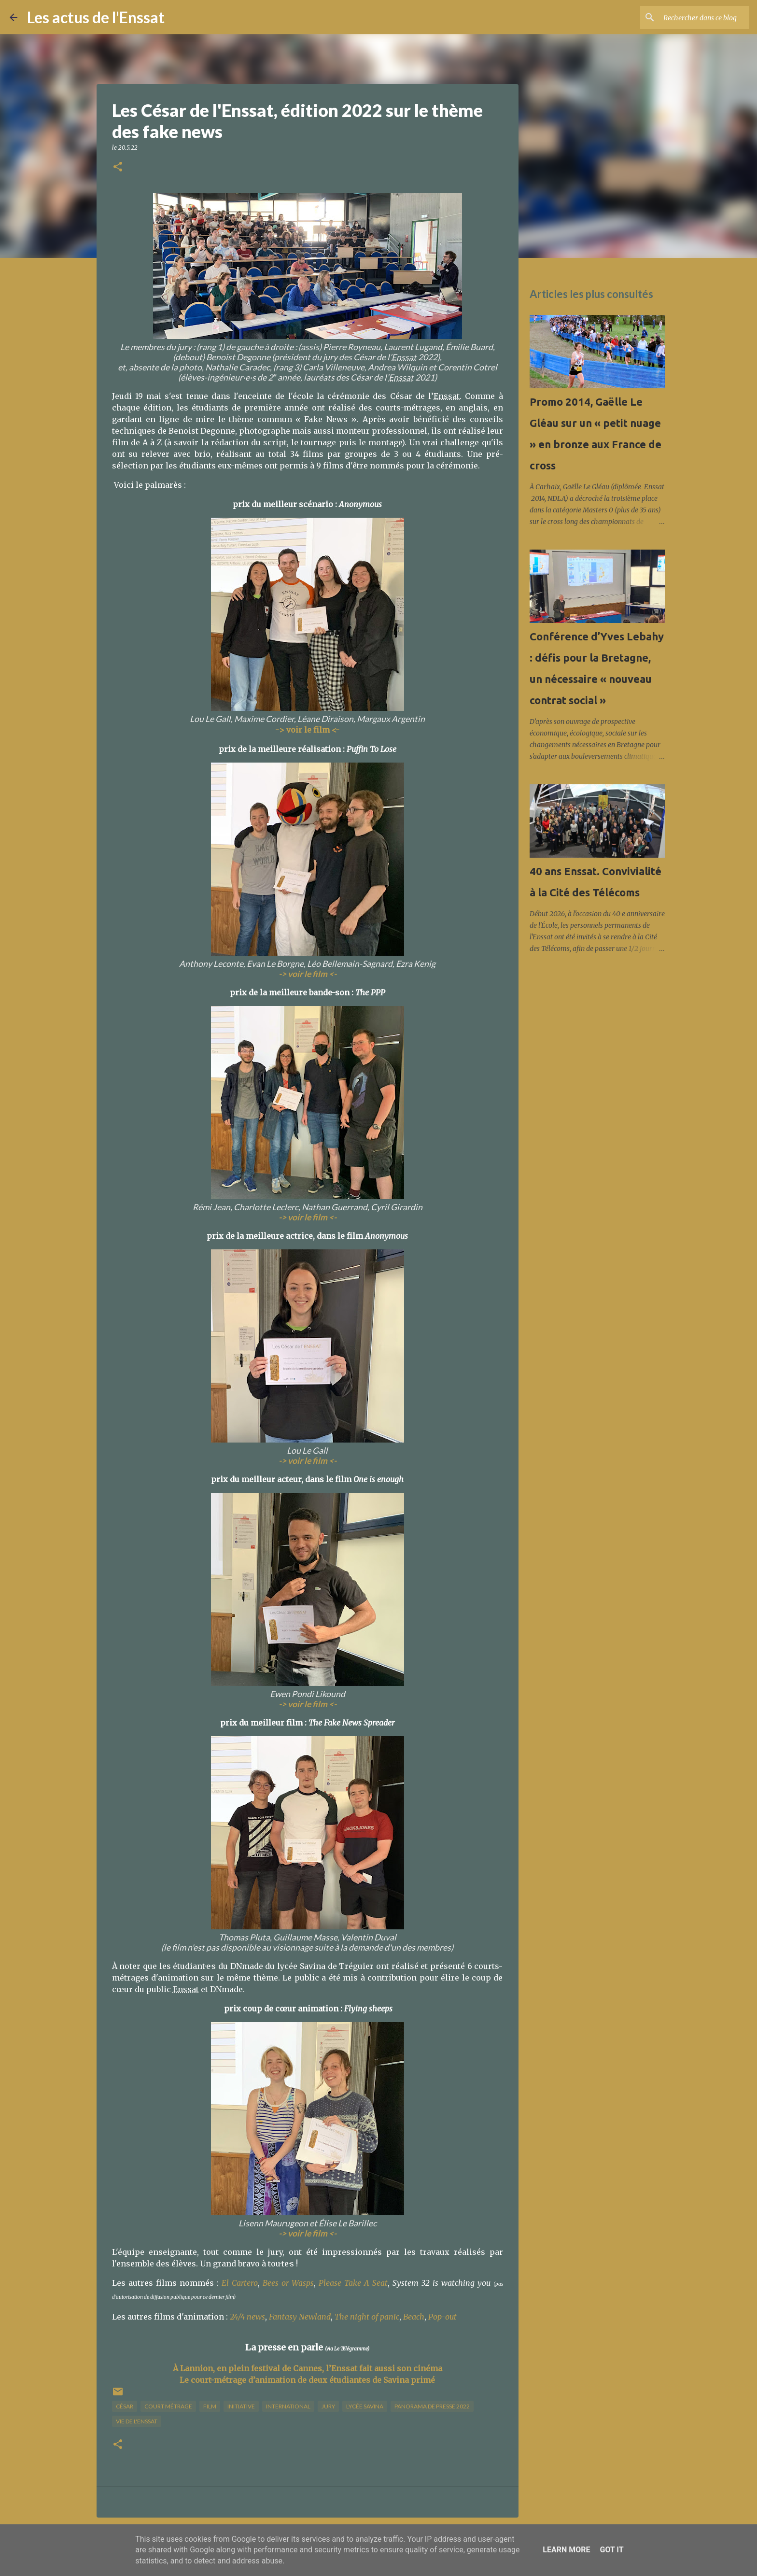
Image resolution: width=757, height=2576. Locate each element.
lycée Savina (364, 2406)
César (124, 2406)
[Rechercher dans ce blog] (698, 17)
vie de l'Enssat (136, 2421)
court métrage (168, 2406)
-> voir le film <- (307, 2233)
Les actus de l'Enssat (96, 17)
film (209, 2406)
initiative (241, 2406)
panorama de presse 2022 (432, 2406)
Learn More (566, 2549)
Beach (413, 2316)
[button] (118, 167)
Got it (611, 2549)
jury (328, 2406)
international (288, 2406)
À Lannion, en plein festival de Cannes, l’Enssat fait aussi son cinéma (307, 2368)
